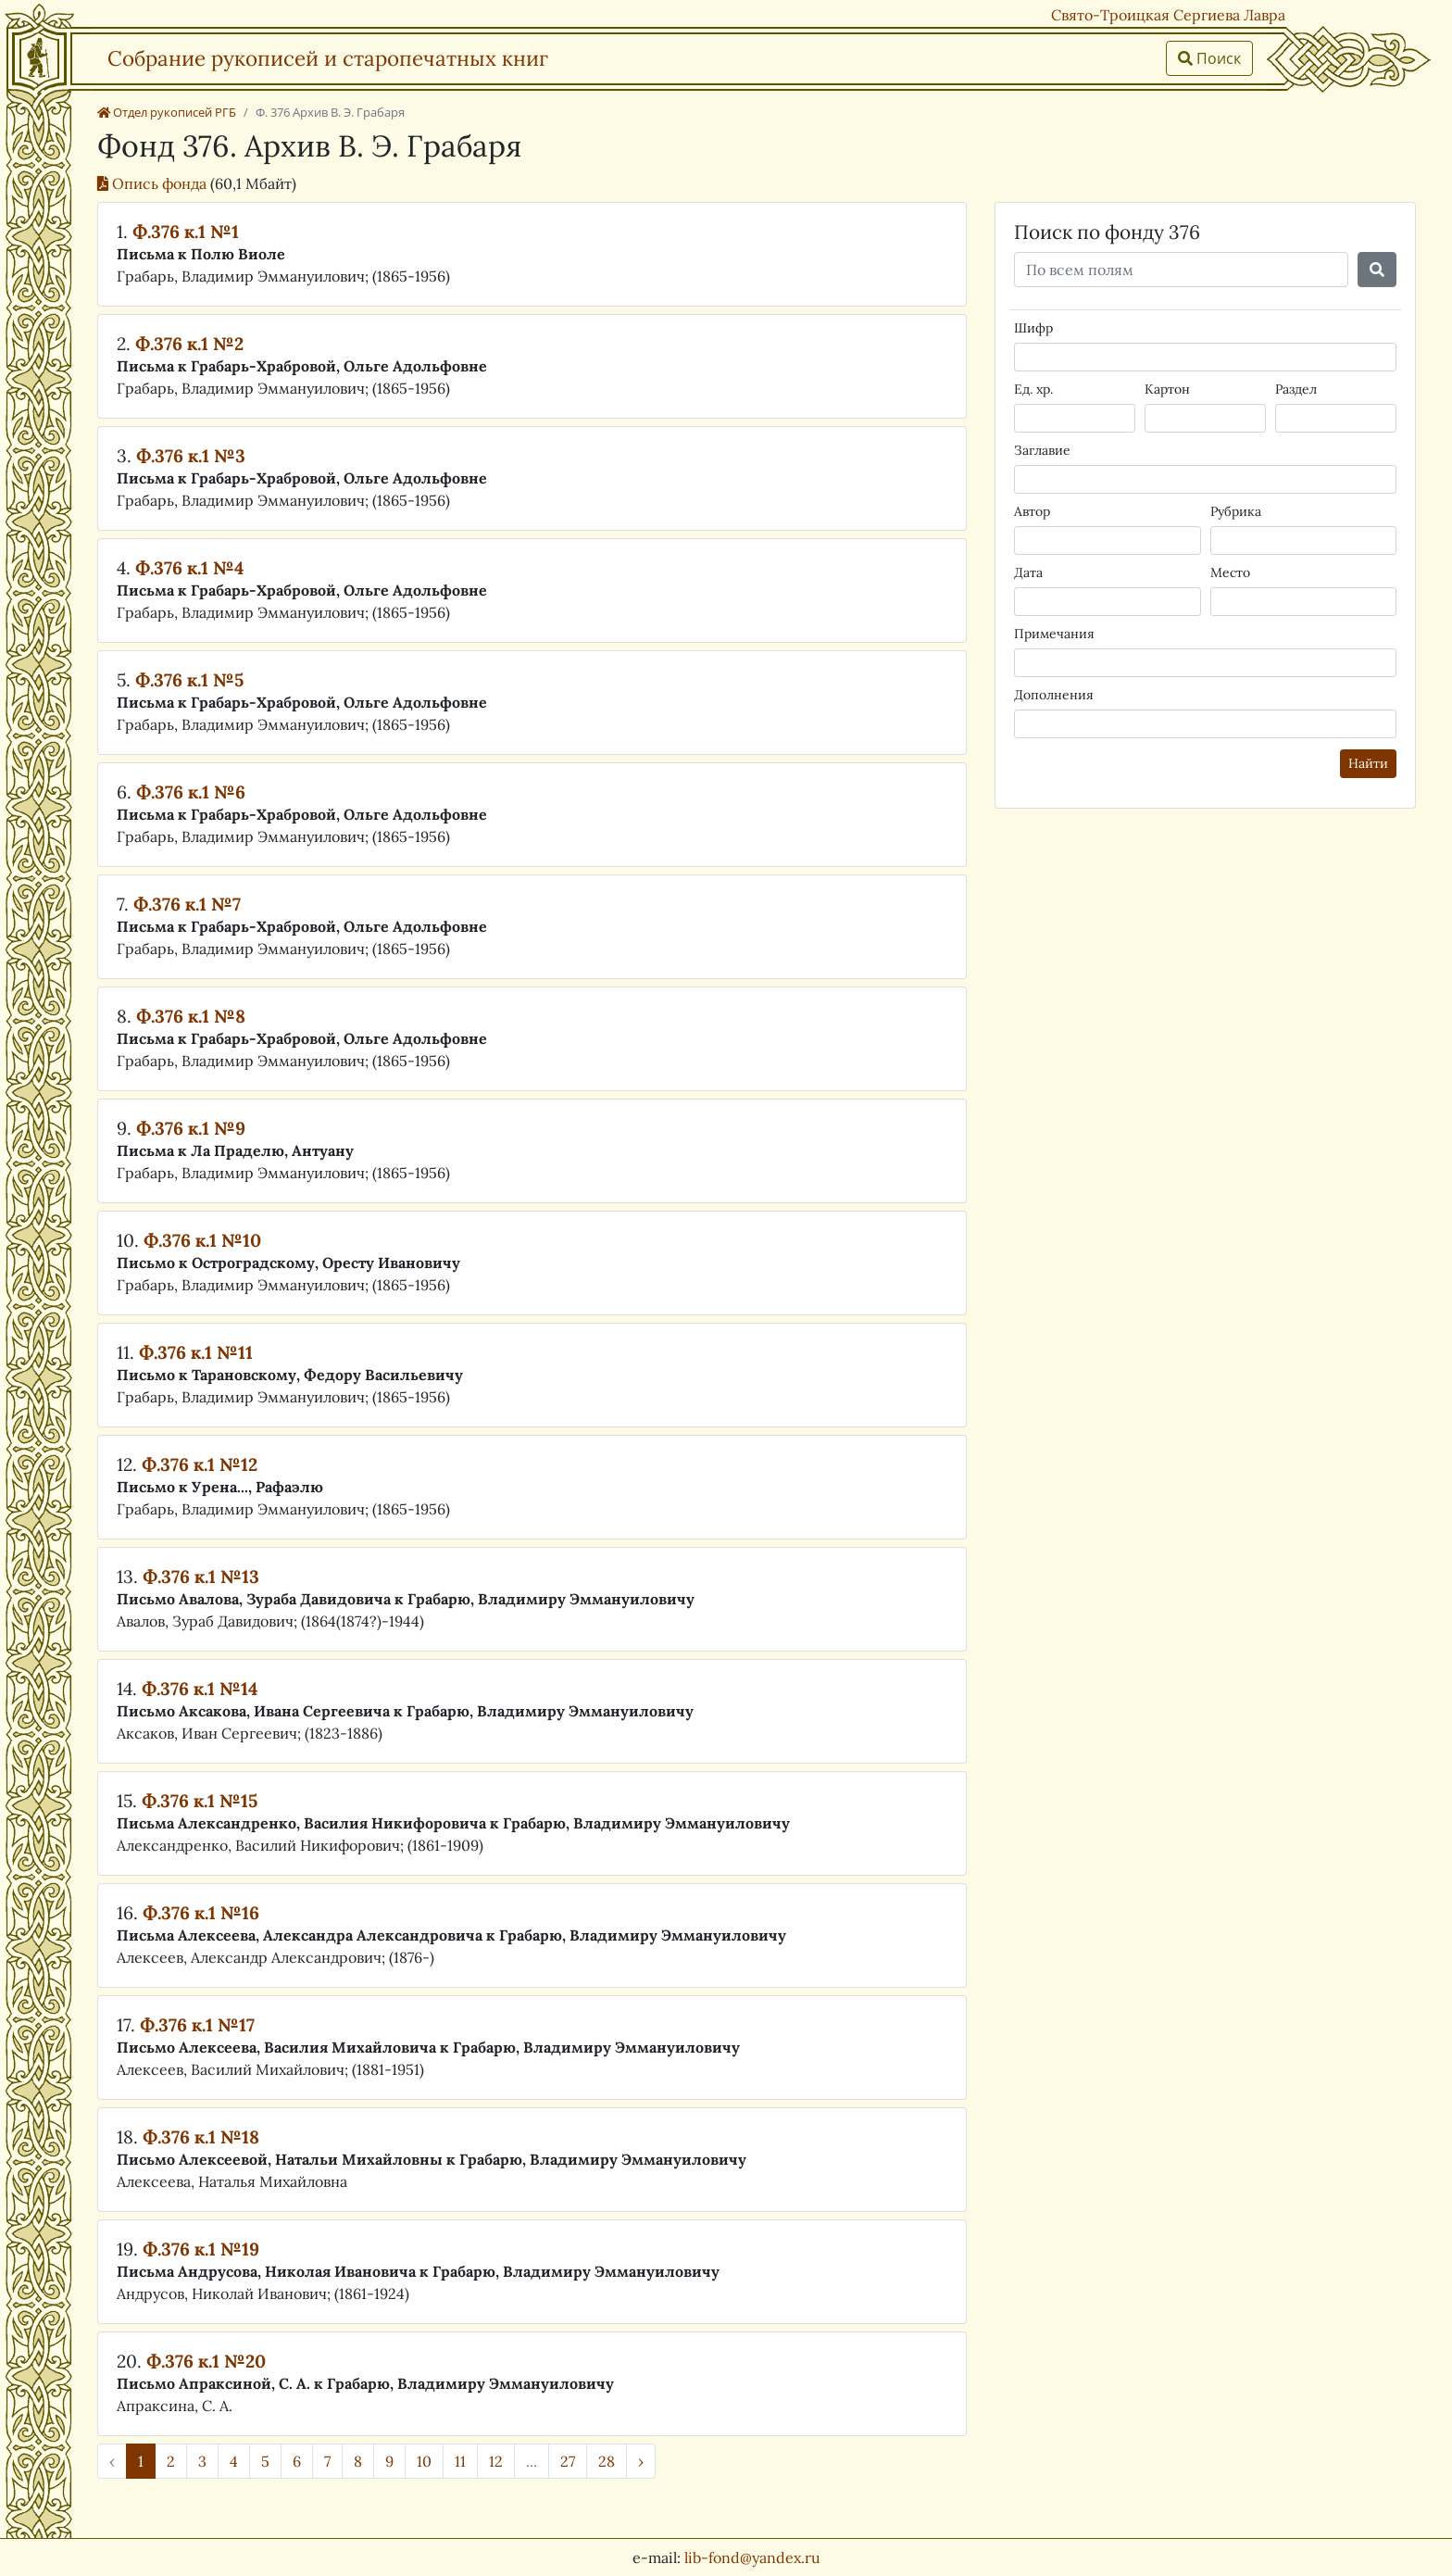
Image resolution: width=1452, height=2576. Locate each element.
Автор (1032, 511)
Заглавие (1042, 450)
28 (606, 2461)
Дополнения (1054, 694)
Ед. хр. (1033, 389)
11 (460, 2461)
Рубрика (1235, 511)
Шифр (1033, 328)
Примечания (1054, 633)
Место (1230, 572)
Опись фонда (153, 183)
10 (424, 2461)
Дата (1028, 572)
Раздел (1296, 389)
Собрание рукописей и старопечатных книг (327, 57)
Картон (1167, 389)
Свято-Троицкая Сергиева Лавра (1168, 15)
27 (567, 2461)
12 (496, 2461)
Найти (1368, 763)
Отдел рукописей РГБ (166, 112)
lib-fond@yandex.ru (752, 2557)
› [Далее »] (641, 2461)
